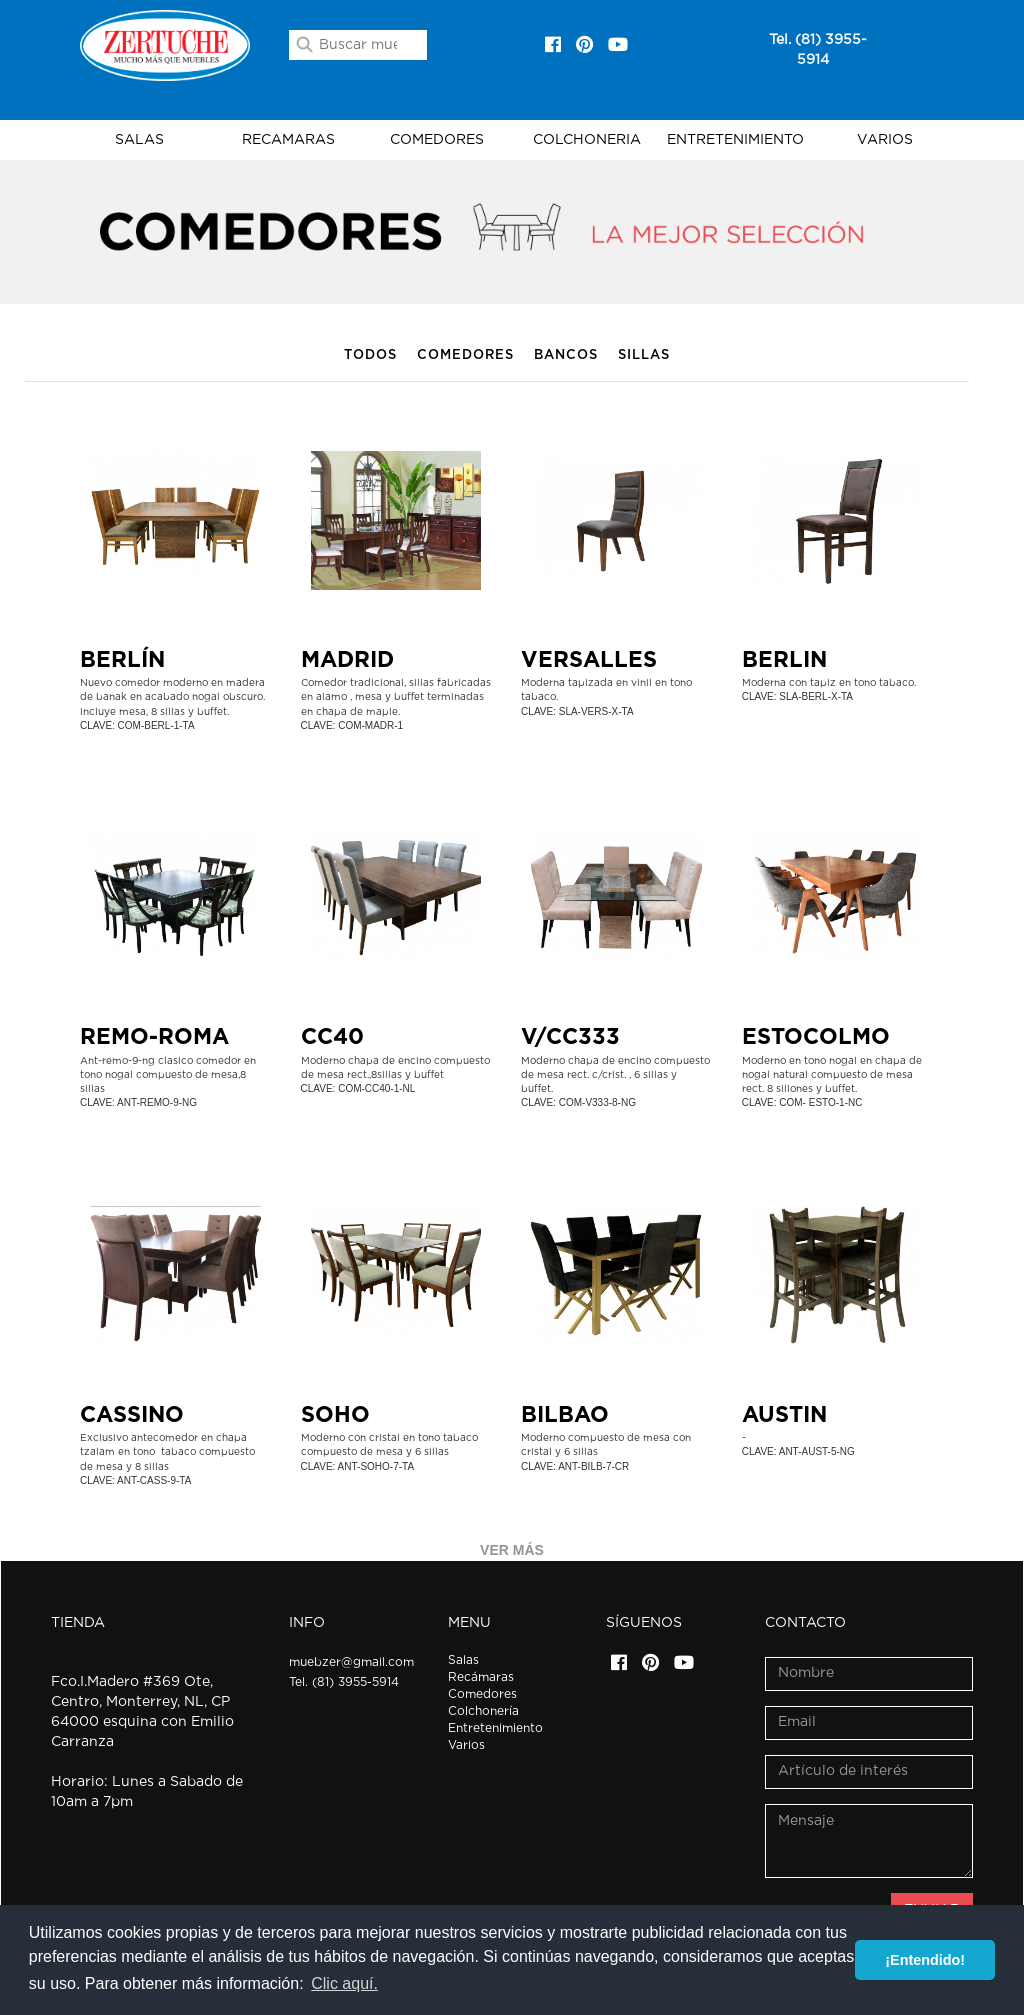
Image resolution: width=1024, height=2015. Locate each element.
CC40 (332, 1037)
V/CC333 (570, 1037)
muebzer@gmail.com (351, 1662)
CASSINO (132, 1415)
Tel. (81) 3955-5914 (344, 1682)
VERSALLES (589, 660)
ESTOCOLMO (816, 1037)
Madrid (347, 660)
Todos (370, 355)
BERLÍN (122, 660)
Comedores (465, 355)
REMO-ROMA (154, 1037)
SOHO (335, 1415)
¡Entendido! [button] (925, 1960)
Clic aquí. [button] (344, 1983)
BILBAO (565, 1415)
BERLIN (784, 660)
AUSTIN (784, 1415)
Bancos (566, 355)
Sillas (644, 355)
